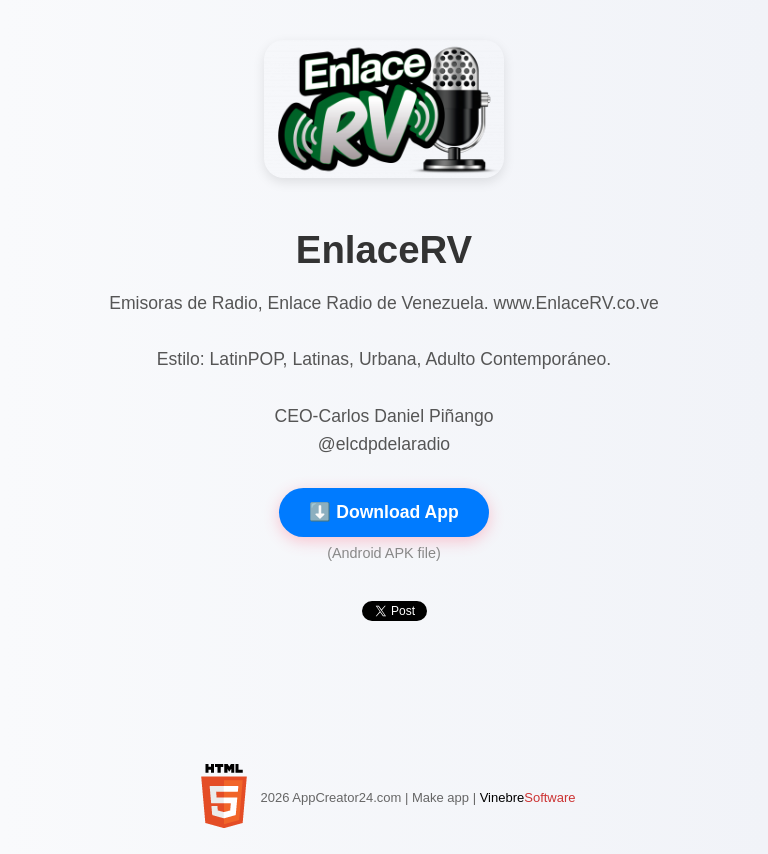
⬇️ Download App (383, 512)
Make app (440, 797)
